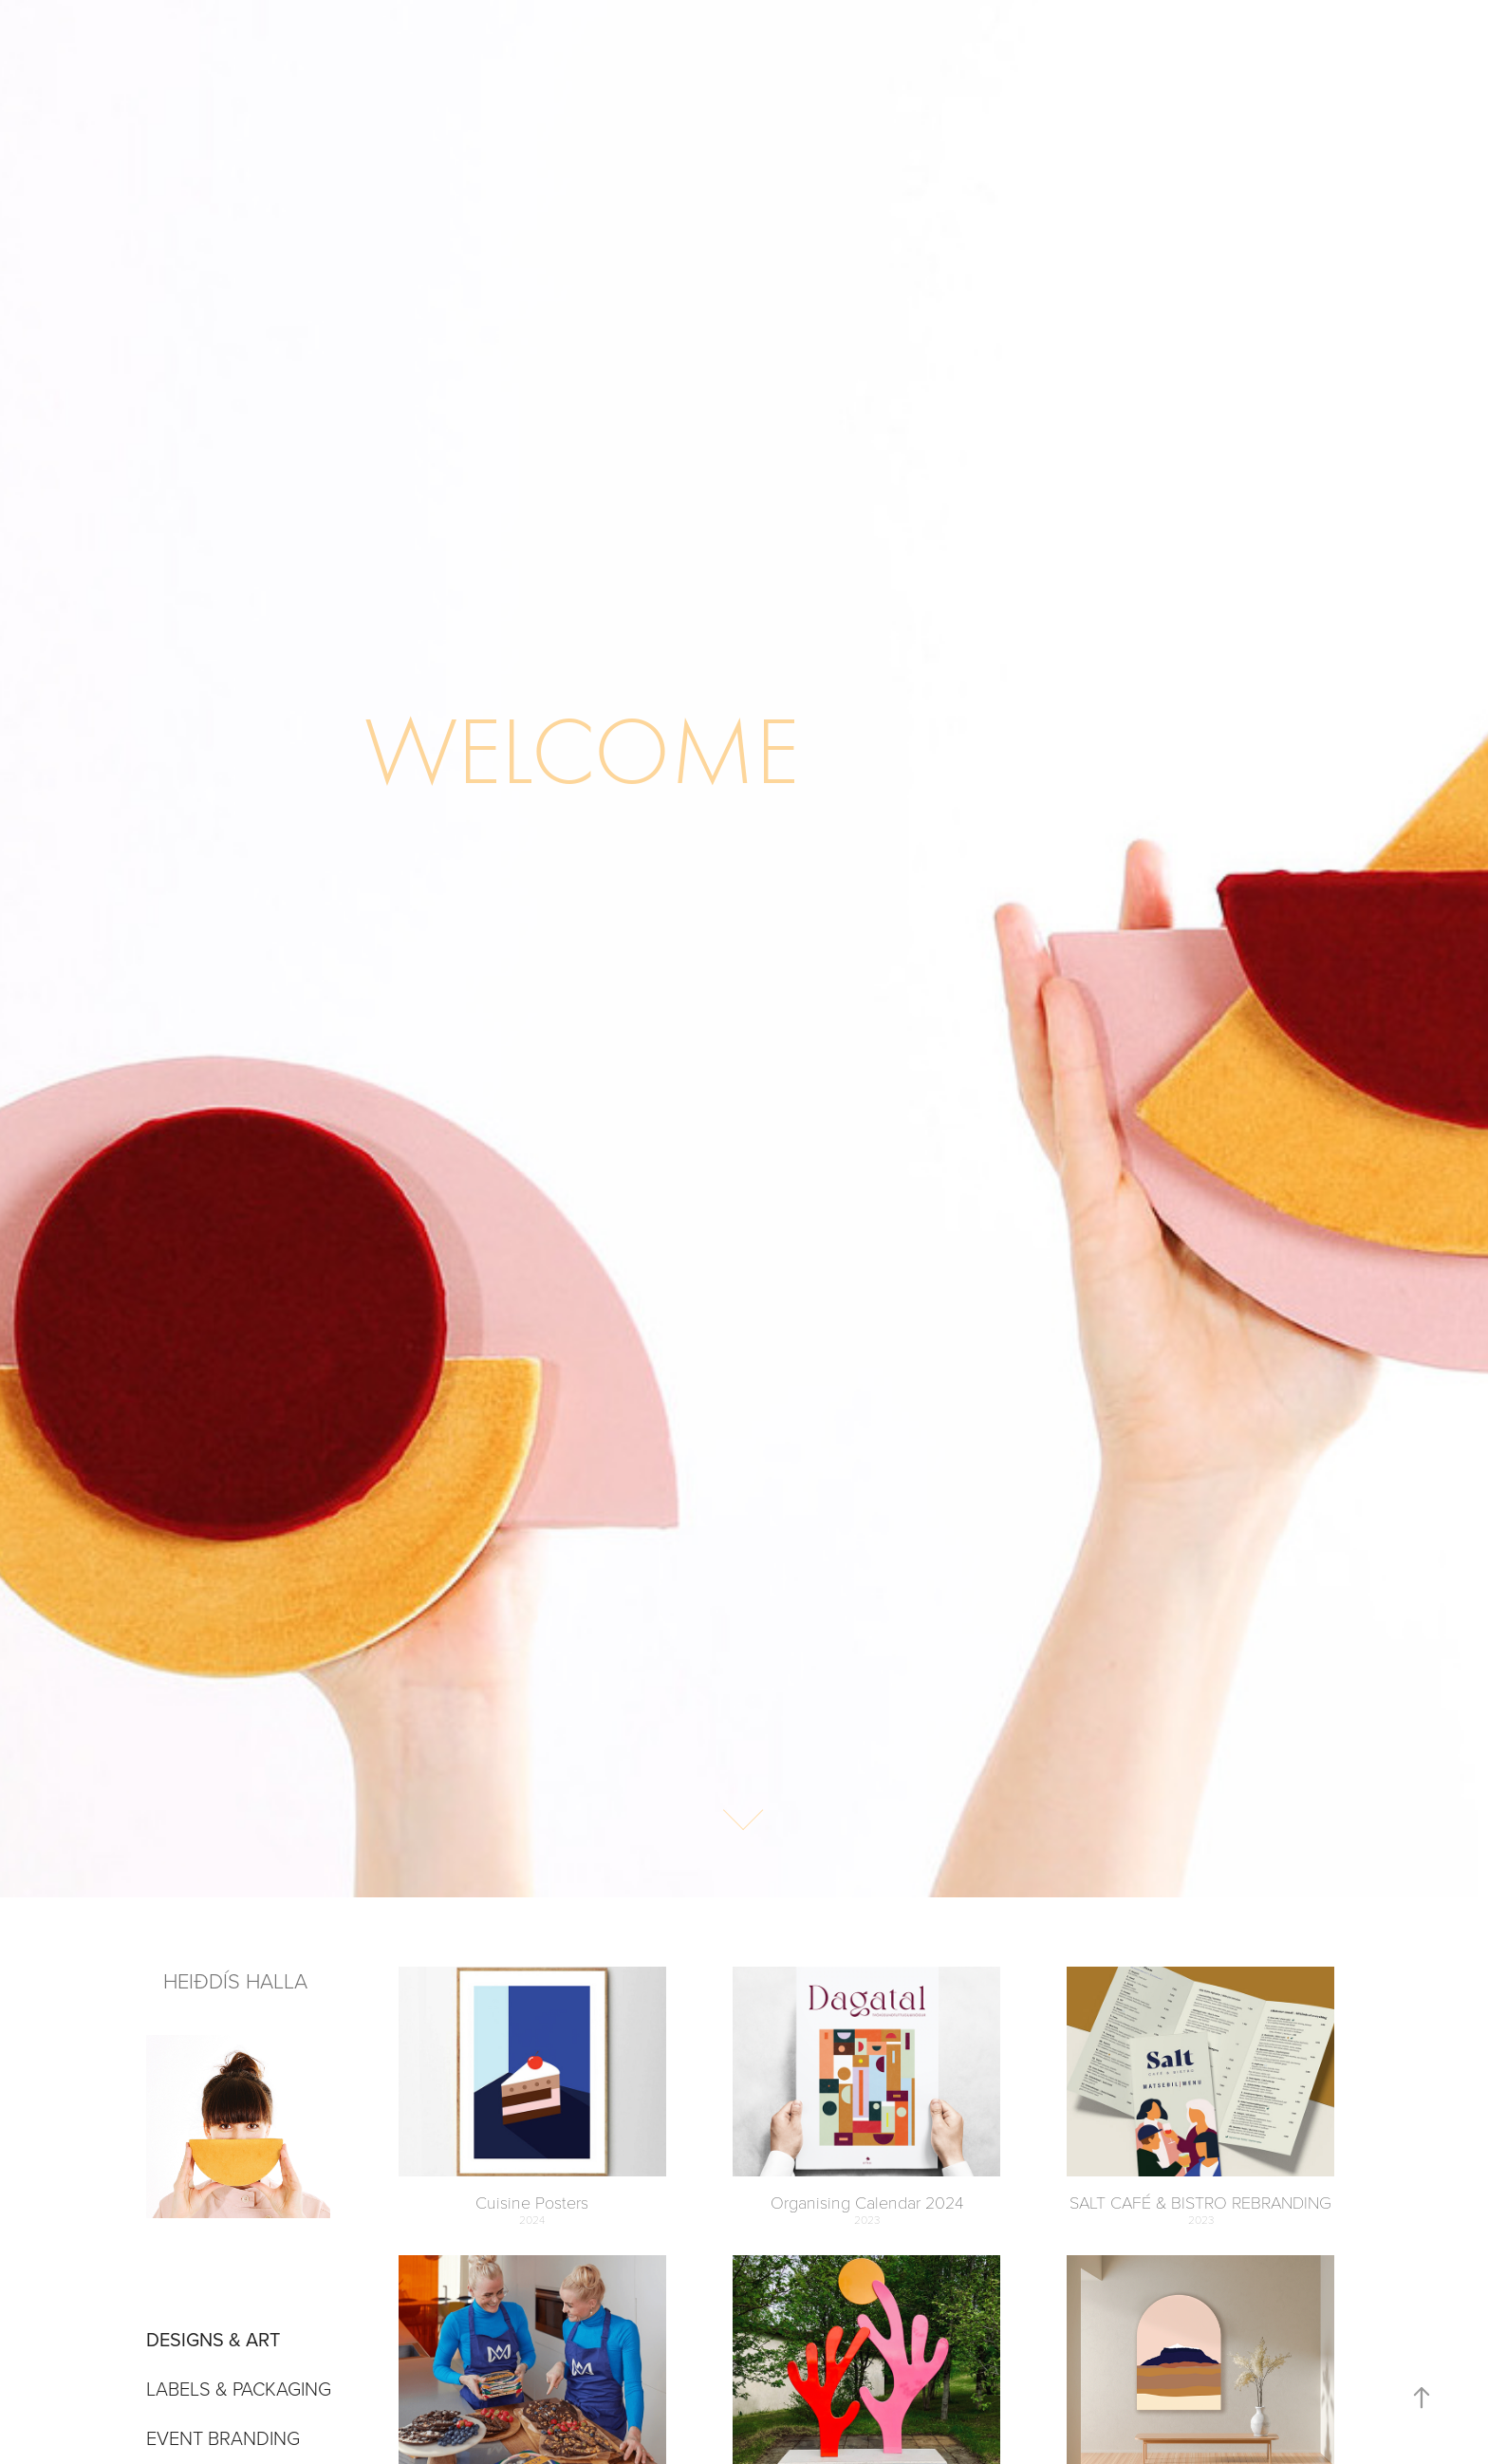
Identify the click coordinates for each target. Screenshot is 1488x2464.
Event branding (223, 2437)
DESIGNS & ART (213, 2339)
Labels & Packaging (238, 2388)
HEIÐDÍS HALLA (238, 1980)
